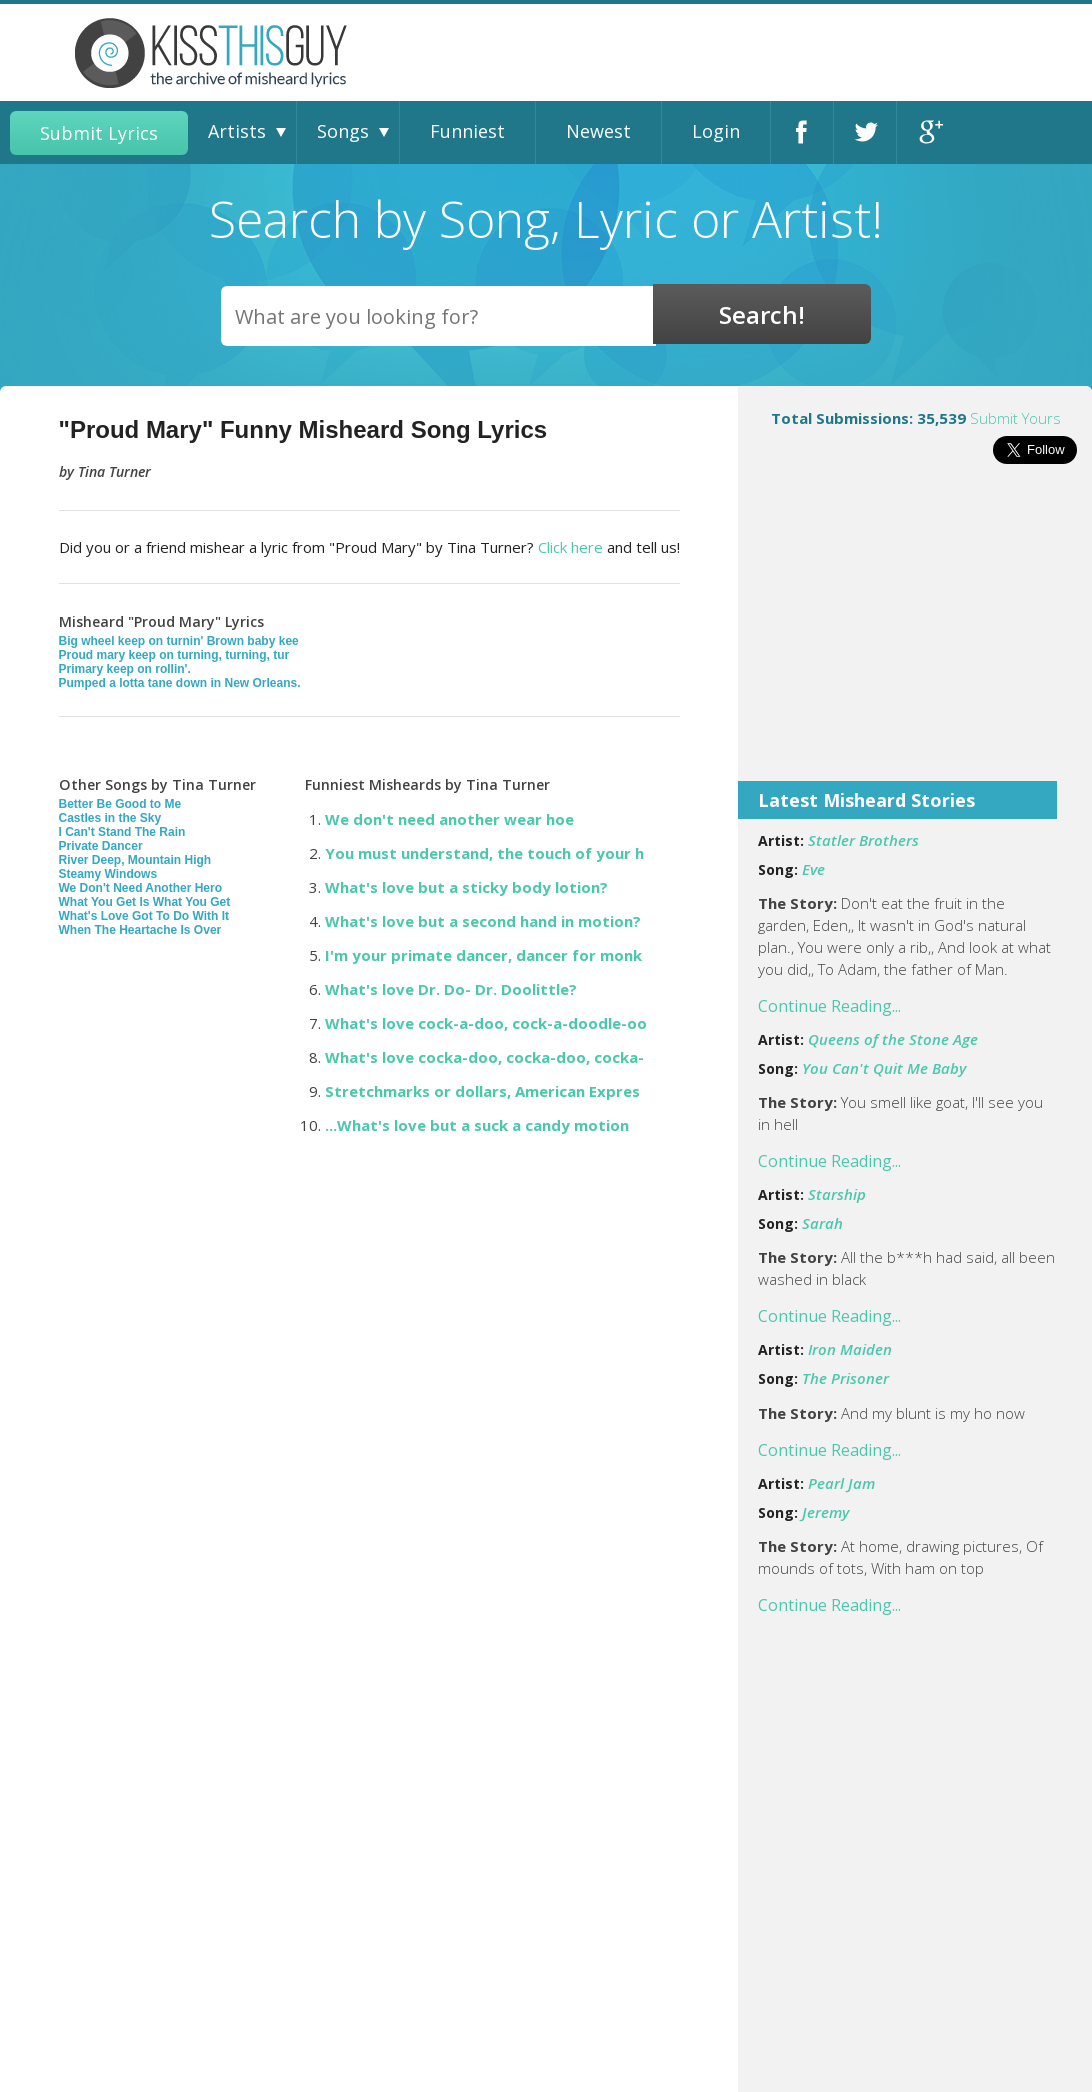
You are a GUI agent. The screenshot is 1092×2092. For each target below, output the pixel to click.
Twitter (865, 132)
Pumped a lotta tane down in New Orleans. (180, 683)
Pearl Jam (841, 1483)
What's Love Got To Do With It (144, 916)
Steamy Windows (108, 874)
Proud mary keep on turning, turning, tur (174, 655)
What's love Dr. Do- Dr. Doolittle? (451, 989)
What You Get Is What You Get (145, 902)
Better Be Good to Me (120, 804)
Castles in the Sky (110, 818)
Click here (570, 547)
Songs (343, 131)
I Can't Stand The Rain (122, 832)
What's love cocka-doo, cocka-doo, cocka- (484, 1057)
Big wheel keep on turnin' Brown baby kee (179, 641)
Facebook (802, 132)
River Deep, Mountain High (135, 860)
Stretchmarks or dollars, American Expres (482, 1091)
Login (716, 131)
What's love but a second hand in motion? (483, 921)
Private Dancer (101, 846)
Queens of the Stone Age (893, 1039)
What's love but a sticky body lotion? (466, 887)
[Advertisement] (915, 636)
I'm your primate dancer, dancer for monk (483, 955)
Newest (598, 131)
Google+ (928, 132)
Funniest (467, 131)
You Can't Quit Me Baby (884, 1068)
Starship (837, 1194)
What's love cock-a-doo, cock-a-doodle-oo (486, 1023)
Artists (237, 131)
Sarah (822, 1223)
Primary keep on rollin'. (125, 669)
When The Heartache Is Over (140, 930)
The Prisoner (845, 1378)
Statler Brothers (863, 840)
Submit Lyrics (99, 133)
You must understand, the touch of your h (484, 853)
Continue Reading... (829, 1006)
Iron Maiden (850, 1349)
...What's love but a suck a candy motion (477, 1125)
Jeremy (825, 1512)
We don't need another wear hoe (449, 819)
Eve (813, 869)
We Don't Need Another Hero (141, 888)
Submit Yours (1015, 418)
